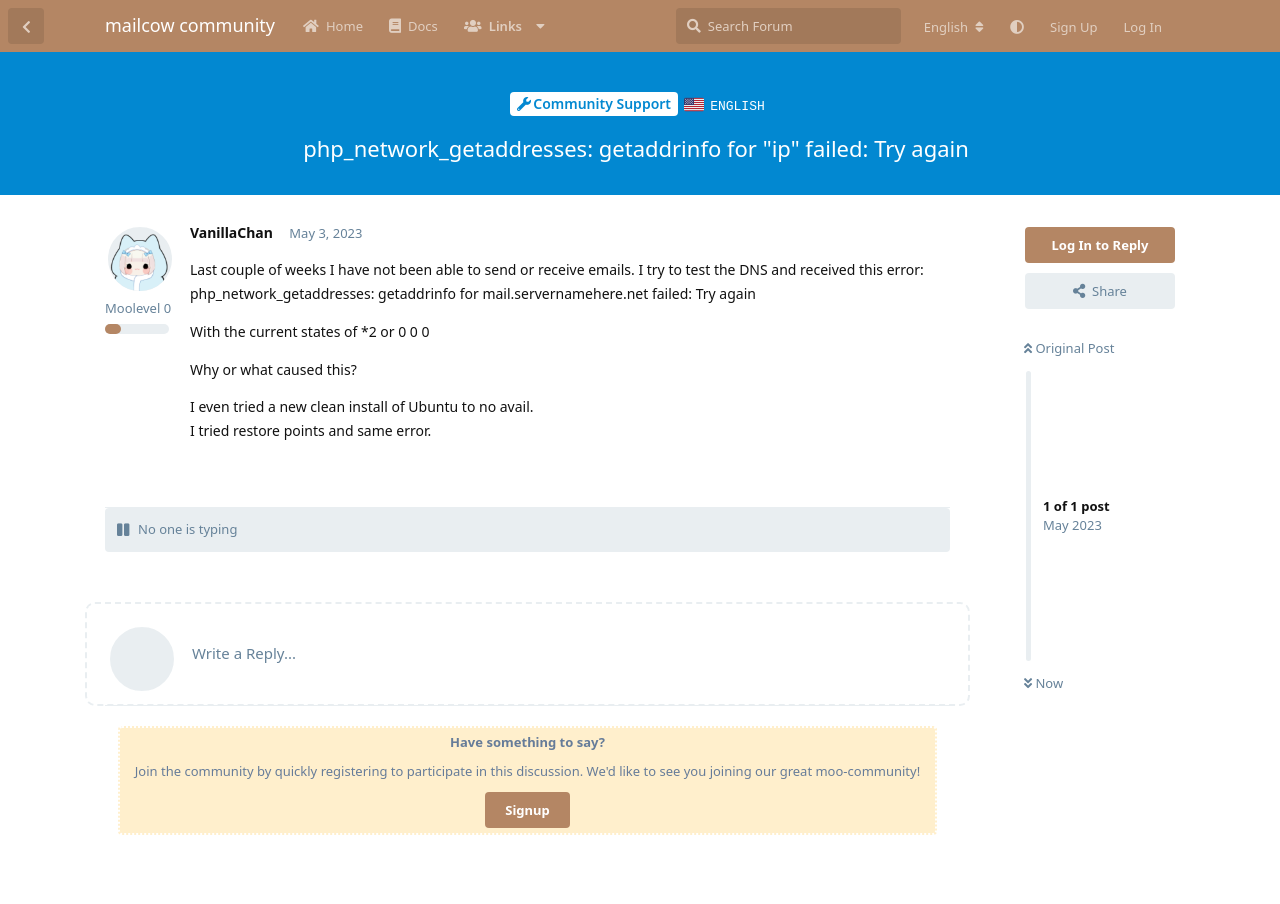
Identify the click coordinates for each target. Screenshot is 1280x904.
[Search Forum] (788, 26)
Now (1043, 682)
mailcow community (190, 25)
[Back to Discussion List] (26, 26)
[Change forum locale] (954, 27)
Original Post (1069, 347)
